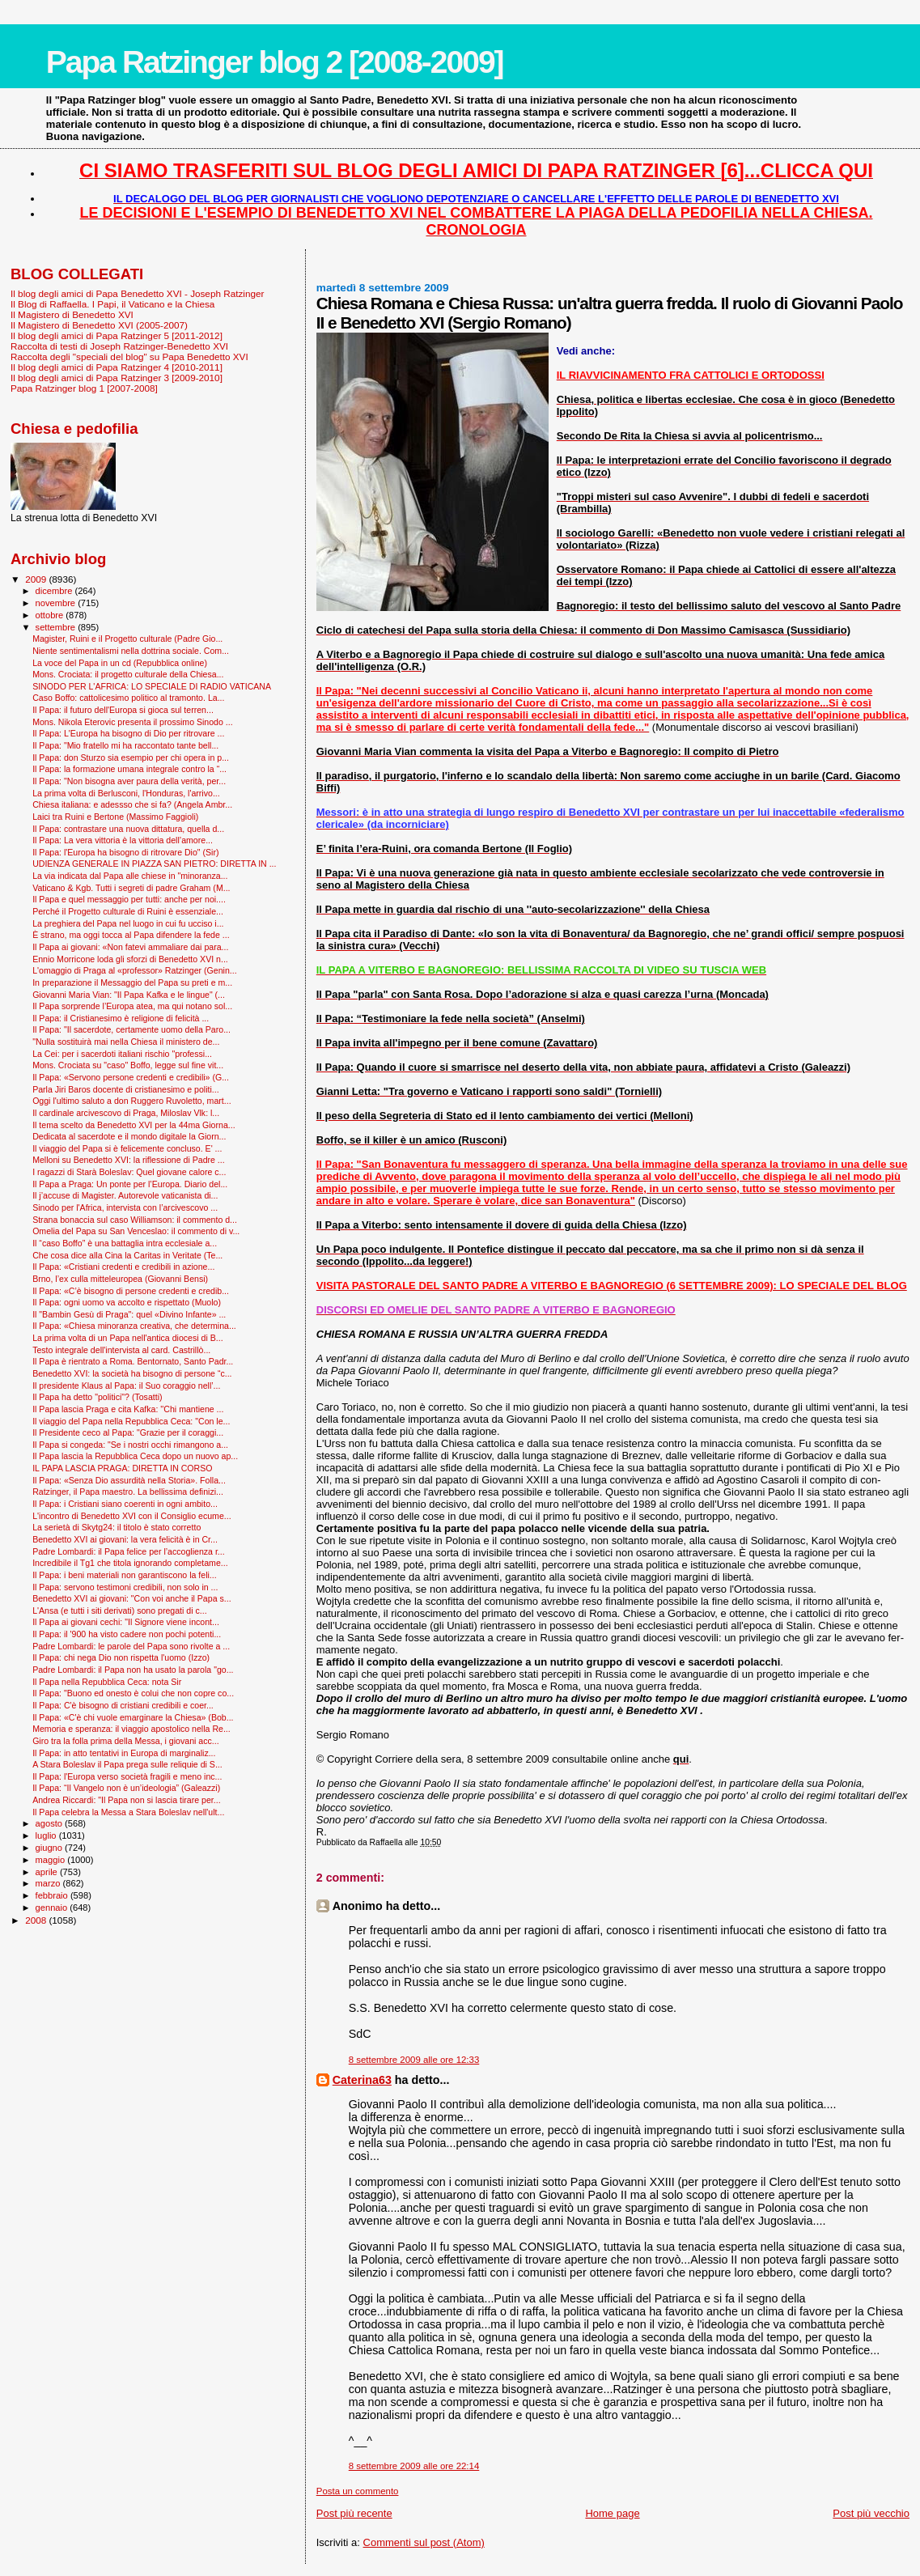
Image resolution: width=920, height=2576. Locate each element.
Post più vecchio (871, 2513)
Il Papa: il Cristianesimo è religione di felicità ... (120, 1018)
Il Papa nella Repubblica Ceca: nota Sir (106, 1682)
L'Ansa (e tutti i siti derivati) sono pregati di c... (119, 1610)
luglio (47, 1835)
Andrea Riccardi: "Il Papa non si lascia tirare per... (126, 1800)
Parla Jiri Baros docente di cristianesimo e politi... (125, 1089)
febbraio (53, 1895)
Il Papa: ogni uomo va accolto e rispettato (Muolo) (126, 1302)
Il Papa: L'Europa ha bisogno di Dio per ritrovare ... (128, 733)
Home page (612, 2513)
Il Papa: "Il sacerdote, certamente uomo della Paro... (131, 1029)
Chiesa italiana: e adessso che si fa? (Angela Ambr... (132, 804)
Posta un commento (357, 2491)
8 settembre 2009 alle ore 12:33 (414, 2060)
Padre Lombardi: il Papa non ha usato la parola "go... (132, 1669)
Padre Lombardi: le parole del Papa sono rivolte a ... (131, 1646)
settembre (57, 627)
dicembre (55, 591)
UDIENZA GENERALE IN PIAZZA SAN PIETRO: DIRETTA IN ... (154, 863)
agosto (51, 1823)
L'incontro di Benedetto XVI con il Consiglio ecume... (131, 1516)
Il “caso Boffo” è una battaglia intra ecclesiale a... (124, 1243)
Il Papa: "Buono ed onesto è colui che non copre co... (133, 1693)
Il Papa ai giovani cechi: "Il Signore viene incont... (125, 1622)
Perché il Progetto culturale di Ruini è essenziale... (127, 911)
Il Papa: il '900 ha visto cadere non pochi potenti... (126, 1634)
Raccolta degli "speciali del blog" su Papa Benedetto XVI (129, 356)
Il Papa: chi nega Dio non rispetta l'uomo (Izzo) (121, 1657)
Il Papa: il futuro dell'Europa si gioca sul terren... (123, 710)
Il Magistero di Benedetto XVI (72, 314)
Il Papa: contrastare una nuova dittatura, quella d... (128, 829)
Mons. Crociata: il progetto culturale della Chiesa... (127, 674)
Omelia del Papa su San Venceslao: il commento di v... (136, 1231)
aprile (48, 1872)
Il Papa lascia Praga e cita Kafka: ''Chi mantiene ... (127, 1409)
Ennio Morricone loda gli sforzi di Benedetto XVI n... (130, 959)
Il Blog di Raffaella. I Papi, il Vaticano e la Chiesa (112, 304)
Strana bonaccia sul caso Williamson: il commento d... (134, 1219)
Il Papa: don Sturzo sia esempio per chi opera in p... (130, 757)
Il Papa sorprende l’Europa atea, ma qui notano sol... (132, 1006)
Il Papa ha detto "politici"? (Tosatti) (97, 1397)
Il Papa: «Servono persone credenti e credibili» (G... (130, 1077)
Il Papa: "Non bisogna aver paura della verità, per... (129, 781)
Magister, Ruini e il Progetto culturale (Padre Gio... (127, 638)
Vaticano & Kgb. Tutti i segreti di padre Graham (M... (131, 888)
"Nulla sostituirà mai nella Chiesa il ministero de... (125, 1041)
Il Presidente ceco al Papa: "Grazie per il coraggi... (127, 1432)
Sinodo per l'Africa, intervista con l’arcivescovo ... (125, 1207)
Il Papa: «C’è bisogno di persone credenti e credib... (130, 1291)
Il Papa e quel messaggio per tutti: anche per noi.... (129, 899)
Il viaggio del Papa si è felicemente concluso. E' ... (127, 1148)
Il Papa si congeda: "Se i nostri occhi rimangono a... (130, 1444)
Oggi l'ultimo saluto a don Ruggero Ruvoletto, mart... (131, 1101)
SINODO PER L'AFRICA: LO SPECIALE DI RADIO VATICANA (151, 686)
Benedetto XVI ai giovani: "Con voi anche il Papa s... (131, 1598)
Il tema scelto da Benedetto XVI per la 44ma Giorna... (133, 1125)
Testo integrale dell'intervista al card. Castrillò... (121, 1350)
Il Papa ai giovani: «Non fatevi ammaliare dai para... (130, 947)
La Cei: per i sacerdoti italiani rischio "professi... (122, 1054)
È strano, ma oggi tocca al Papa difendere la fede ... (130, 935)
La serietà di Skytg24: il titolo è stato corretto (116, 1527)
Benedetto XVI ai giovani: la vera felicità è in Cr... (125, 1539)
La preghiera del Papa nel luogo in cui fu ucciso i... (127, 923)
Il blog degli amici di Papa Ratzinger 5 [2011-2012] (117, 335)
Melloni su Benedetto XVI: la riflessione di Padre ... (128, 1160)
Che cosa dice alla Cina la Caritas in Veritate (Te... (127, 1255)
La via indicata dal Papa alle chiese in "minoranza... (129, 876)
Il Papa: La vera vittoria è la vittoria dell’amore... (122, 840)
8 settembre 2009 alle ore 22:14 (414, 2466)
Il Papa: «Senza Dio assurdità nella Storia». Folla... (129, 1480)
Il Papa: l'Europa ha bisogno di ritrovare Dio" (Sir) (125, 852)
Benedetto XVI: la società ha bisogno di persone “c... (131, 1373)
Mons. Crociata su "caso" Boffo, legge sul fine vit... (127, 1065)
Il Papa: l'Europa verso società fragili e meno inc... (127, 1776)
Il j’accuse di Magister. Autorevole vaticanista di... (125, 1195)
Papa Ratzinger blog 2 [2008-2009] (274, 62)
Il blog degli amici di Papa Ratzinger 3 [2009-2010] (117, 377)
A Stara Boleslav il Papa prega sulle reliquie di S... (127, 1764)
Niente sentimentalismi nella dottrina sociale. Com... (130, 651)
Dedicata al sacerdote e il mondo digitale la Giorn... (129, 1136)
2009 (37, 579)
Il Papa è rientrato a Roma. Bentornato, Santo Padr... (132, 1361)
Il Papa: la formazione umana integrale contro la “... (129, 769)
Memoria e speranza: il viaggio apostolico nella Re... (131, 1729)
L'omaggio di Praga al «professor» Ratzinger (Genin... (134, 970)
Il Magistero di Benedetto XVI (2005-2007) (99, 325)
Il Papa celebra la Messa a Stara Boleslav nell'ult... (128, 1812)
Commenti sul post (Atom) (424, 2542)
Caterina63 (362, 2079)
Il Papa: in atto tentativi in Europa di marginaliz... (123, 1753)
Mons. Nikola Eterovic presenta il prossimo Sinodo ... (132, 722)
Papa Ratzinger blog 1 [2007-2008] (84, 388)
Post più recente (354, 2513)
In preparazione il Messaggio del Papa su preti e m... (132, 982)
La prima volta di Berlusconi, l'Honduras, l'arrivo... (126, 793)
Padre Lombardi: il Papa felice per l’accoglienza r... (128, 1551)
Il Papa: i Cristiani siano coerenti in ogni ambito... (125, 1504)
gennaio (53, 1907)
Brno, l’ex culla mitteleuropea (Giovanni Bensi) (120, 1279)
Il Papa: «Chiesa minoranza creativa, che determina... (134, 1325)
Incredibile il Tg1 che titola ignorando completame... (129, 1563)
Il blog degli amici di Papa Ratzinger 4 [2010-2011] (117, 367)
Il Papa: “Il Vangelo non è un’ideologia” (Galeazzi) (126, 1788)
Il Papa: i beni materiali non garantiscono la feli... (124, 1575)
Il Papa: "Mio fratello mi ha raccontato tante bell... (125, 745)
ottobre (51, 615)
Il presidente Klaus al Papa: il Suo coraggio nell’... (126, 1385)
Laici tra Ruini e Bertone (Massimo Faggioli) (115, 816)
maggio (52, 1860)
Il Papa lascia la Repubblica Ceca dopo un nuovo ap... (135, 1456)
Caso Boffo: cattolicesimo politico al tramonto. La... (128, 697)
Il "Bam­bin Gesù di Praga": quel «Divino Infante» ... (129, 1314)
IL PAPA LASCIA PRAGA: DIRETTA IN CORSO (122, 1468)
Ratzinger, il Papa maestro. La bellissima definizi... (127, 1491)
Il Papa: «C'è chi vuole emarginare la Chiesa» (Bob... (132, 1717)
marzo (49, 1883)
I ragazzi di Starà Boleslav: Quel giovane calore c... (129, 1172)
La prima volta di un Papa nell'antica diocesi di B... (127, 1338)
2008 (37, 1920)
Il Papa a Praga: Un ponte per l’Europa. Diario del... (129, 1184)
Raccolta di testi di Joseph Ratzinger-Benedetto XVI (119, 346)
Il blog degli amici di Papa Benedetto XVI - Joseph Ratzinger (137, 293)
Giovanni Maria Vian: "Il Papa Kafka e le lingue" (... (128, 994)
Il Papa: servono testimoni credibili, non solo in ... (125, 1587)
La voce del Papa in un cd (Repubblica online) (119, 663)
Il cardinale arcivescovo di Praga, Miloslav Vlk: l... (125, 1113)
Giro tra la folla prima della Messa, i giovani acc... (125, 1741)
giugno (51, 1847)
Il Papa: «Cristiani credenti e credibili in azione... (123, 1266)
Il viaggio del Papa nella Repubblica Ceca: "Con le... (131, 1421)
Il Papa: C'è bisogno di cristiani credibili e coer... (123, 1705)
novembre (57, 603)
